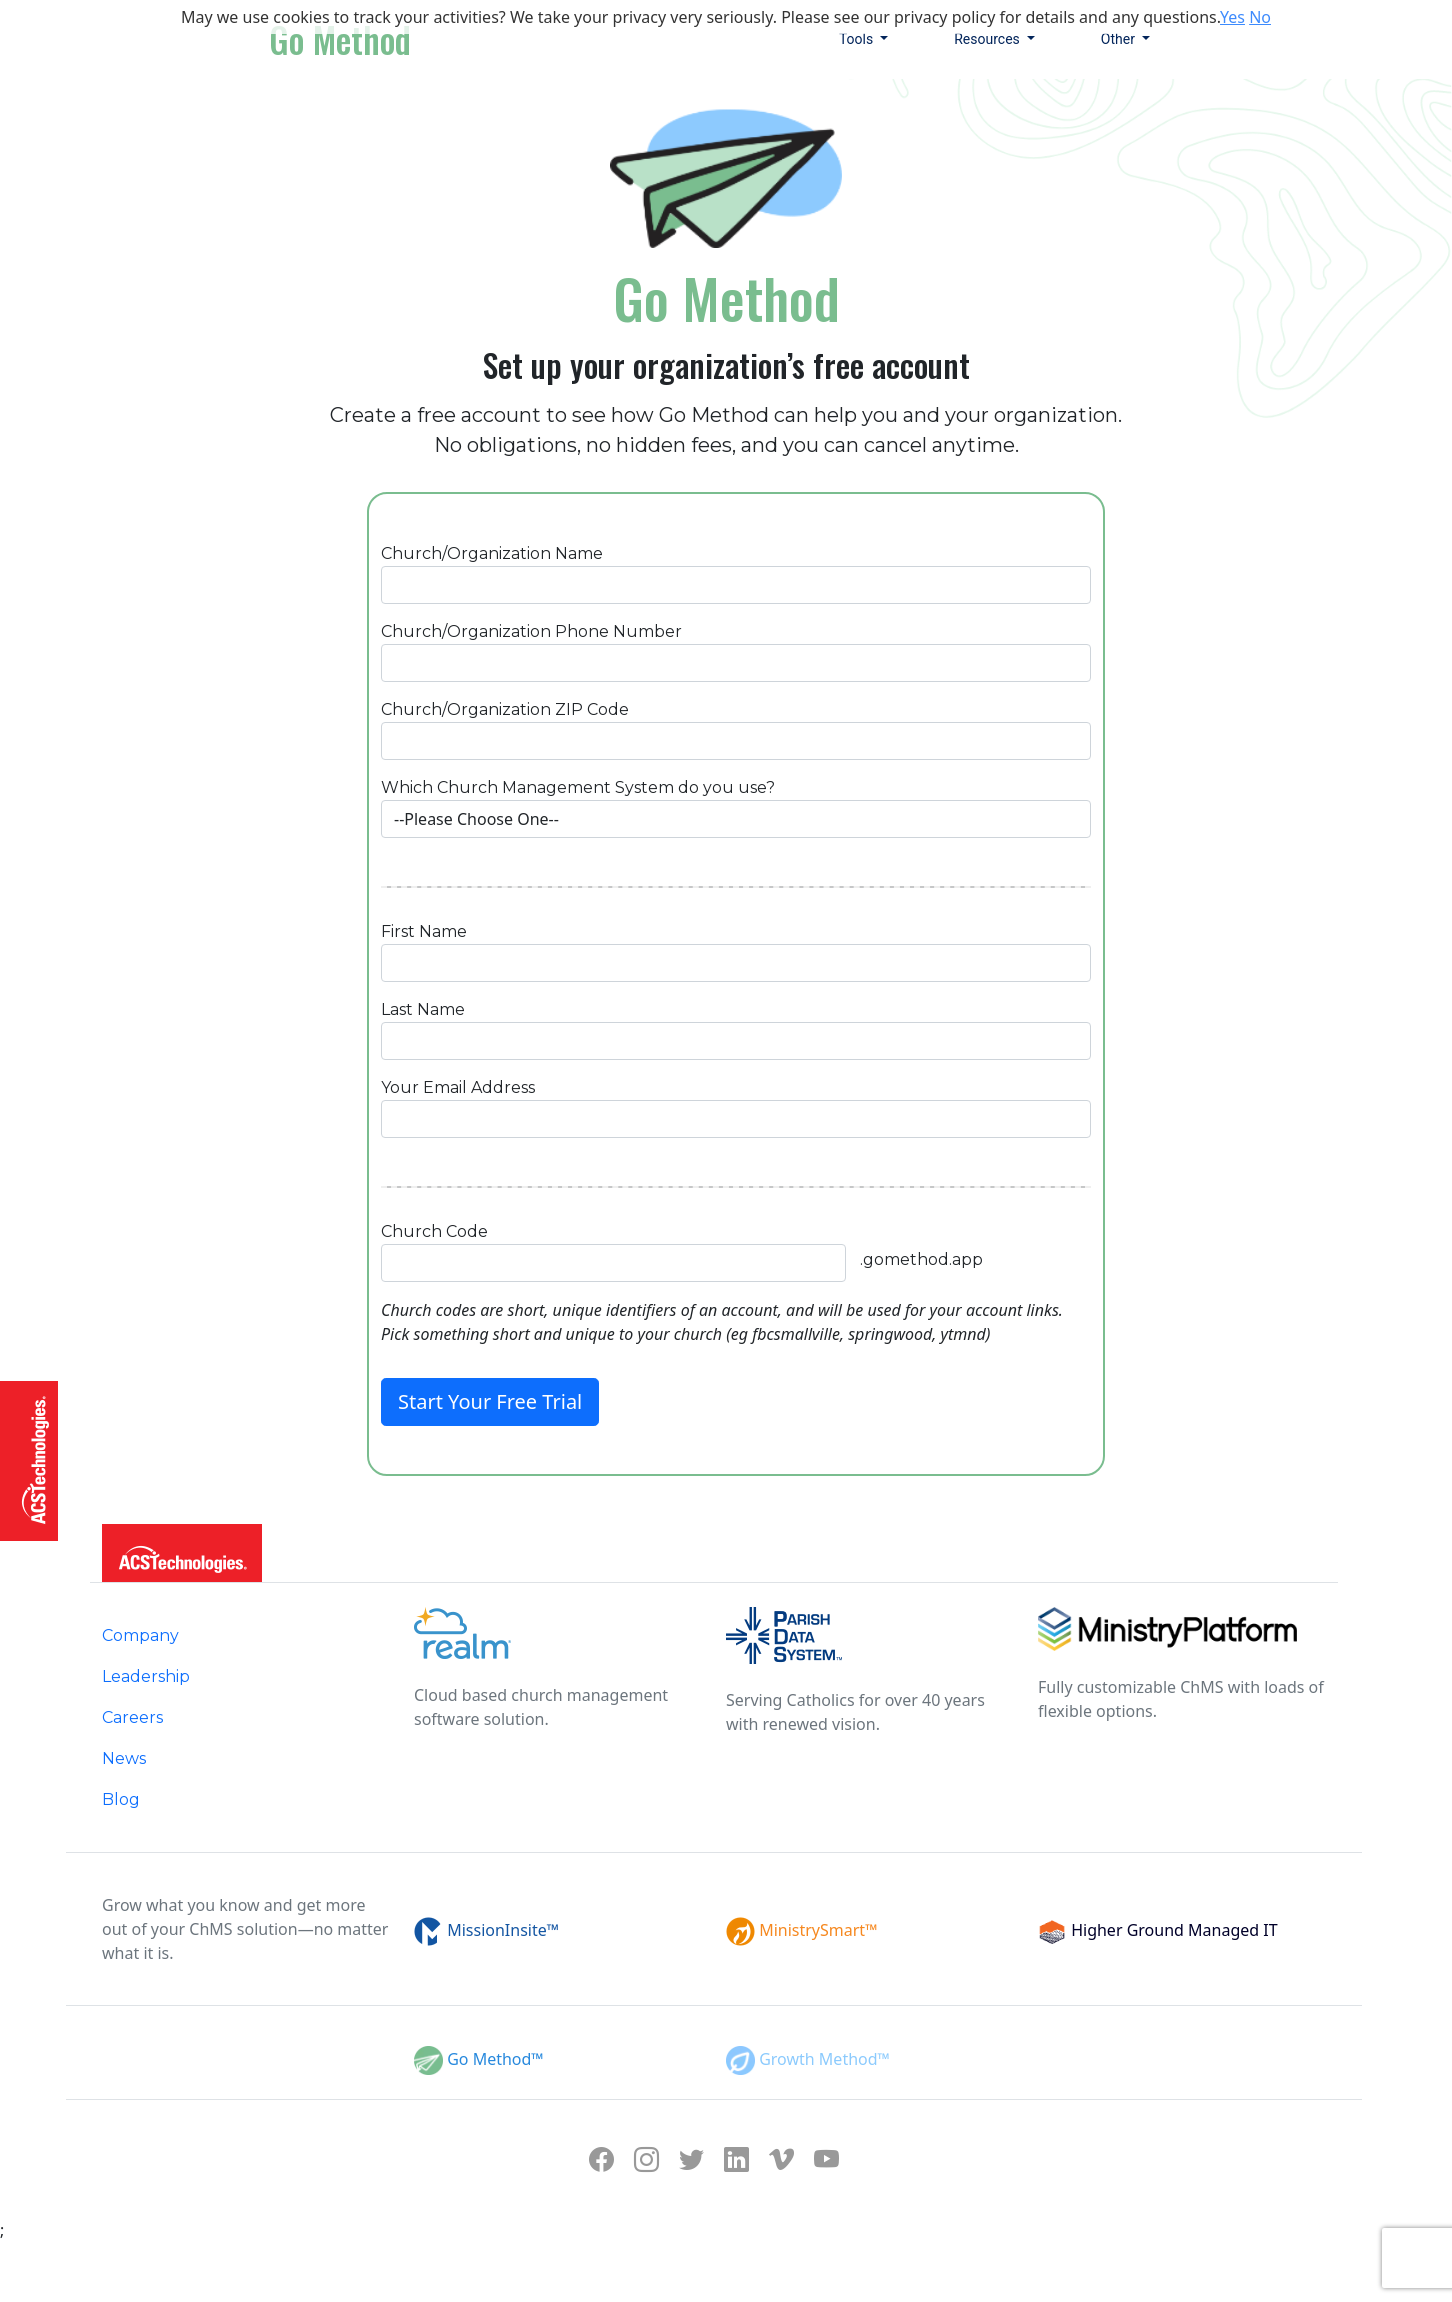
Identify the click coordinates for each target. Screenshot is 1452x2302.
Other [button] (1120, 39)
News (124, 1758)
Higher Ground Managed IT (1172, 1930)
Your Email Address (458, 1087)
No (1260, 17)
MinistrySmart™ (816, 1930)
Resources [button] (988, 39)
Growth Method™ (822, 2059)
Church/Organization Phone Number (531, 631)
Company (140, 1635)
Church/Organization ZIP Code (505, 709)
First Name (424, 931)
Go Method (340, 39)
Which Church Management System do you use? (578, 787)
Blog (121, 1799)
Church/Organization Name (492, 553)
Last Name (423, 1009)
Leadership (146, 1676)
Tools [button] (858, 39)
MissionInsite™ (501, 1930)
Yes (1232, 17)
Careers (132, 1717)
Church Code (434, 1231)
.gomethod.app (921, 1259)
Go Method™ (493, 2059)
